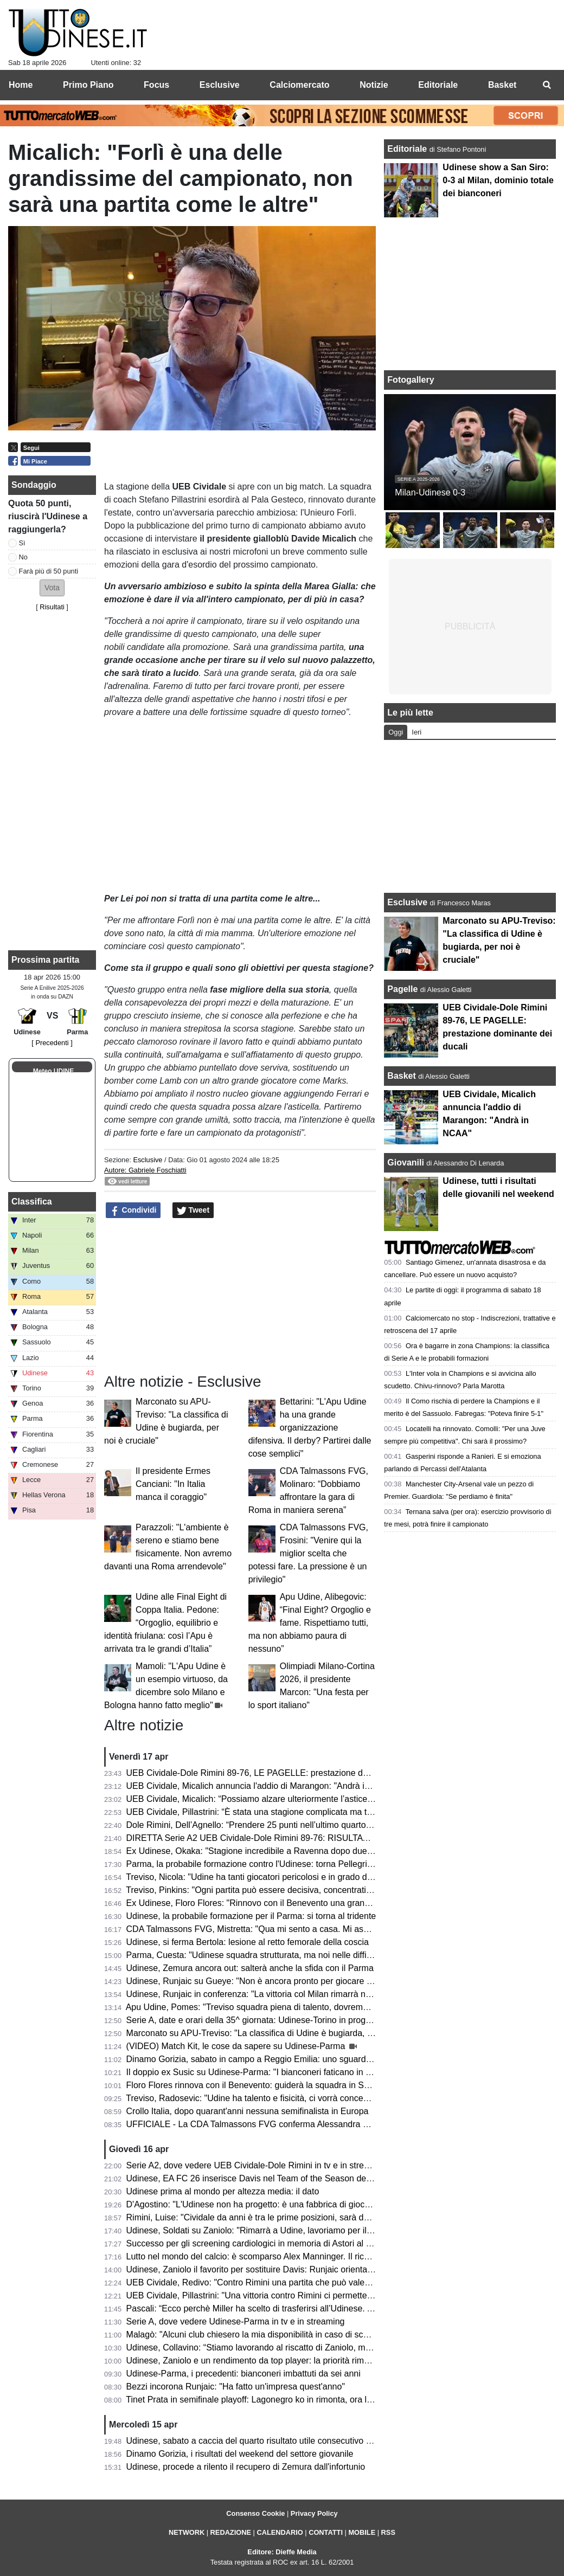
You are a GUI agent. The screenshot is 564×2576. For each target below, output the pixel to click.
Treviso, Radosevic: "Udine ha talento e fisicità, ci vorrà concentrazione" (264, 2098)
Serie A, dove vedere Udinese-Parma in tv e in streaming (235, 2321)
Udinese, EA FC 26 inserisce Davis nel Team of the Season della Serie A (266, 2178)
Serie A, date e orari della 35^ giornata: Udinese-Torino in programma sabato (273, 2020)
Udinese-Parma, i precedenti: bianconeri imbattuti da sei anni (243, 2373)
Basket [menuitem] (502, 84)
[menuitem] (546, 85)
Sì (22, 543)
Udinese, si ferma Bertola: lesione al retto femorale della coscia (247, 1942)
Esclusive (147, 1160)
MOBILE (361, 2532)
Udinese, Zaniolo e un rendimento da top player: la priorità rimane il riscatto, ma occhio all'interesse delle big (334, 2360)
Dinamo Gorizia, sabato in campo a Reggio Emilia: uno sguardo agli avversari (275, 2059)
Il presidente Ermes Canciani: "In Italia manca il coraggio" (173, 1484)
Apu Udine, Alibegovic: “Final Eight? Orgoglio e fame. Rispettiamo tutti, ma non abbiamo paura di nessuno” (309, 1622)
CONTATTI (326, 2532)
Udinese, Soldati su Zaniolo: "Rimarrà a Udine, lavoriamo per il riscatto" (263, 2230)
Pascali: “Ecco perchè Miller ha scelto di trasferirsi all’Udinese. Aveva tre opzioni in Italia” (296, 2308)
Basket (401, 1075)
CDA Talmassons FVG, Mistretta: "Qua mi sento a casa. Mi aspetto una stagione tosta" (292, 1929)
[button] (52, 587)
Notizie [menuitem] (374, 84)
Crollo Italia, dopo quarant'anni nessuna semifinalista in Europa (247, 2111)
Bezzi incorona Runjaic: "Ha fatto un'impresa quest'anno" (235, 2386)
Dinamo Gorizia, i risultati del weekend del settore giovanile (240, 2453)
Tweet (193, 1210)
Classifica (31, 1201)
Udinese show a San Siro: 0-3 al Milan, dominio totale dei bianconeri (498, 180)
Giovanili (405, 1162)
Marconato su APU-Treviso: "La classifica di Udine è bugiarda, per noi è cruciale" (281, 2033)
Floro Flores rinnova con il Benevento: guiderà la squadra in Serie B (256, 2085)
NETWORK (186, 2532)
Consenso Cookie (255, 2513)
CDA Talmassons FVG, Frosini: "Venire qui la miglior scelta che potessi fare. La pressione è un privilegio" (308, 1553)
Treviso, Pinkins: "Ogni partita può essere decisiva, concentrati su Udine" (266, 1890)
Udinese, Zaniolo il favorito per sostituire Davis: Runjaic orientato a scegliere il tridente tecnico (306, 2269)
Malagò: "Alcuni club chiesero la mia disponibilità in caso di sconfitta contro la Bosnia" (290, 2334)
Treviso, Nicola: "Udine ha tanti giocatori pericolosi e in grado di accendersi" (271, 1877)
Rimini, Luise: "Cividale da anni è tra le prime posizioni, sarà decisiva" (259, 2217)
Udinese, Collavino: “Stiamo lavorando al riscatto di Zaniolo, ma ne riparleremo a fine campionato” (314, 2347)
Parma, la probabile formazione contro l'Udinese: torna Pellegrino (251, 1864)
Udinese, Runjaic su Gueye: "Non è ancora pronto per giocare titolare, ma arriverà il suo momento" (316, 1981)
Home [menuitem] (21, 84)
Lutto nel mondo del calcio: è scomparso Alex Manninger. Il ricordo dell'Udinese (278, 2256)
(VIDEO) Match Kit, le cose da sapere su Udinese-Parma (237, 2046)
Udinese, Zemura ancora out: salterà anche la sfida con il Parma (250, 1968)
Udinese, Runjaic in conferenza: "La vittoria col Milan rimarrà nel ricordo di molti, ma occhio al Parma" (321, 1994)
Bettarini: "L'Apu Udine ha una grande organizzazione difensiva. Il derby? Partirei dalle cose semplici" (309, 1427)
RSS (388, 2532)
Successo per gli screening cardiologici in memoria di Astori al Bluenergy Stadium (282, 2243)
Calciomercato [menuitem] (299, 84)
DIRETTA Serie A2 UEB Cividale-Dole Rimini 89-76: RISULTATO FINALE (266, 1838)
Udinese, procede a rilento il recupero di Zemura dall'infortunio (246, 2466)
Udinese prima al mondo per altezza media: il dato (222, 2191)
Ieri (416, 732)
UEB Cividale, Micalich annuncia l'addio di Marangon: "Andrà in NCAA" (262, 1786)
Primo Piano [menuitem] (88, 84)
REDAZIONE (230, 2532)
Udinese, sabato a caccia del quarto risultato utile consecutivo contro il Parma (275, 2440)
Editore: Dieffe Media (281, 2552)
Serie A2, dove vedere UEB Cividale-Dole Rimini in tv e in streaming (257, 2165)
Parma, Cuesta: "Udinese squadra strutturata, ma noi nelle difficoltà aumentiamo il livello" (297, 1955)
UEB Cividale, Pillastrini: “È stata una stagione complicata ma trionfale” (262, 1812)
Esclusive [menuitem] (220, 84)
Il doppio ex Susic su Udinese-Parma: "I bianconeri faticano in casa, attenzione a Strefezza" (302, 2072)
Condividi (133, 1210)
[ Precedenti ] (51, 1043)
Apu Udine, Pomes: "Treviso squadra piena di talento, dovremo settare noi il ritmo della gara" (304, 2007)
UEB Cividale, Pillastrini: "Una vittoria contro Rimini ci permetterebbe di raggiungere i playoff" (304, 2295)
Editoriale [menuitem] (438, 84)
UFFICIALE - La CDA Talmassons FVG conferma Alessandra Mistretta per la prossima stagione (309, 2124)
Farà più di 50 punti (49, 571)
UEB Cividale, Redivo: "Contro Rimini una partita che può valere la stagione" (273, 2282)
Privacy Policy (314, 2513)
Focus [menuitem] (156, 84)
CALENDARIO (280, 2532)
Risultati (52, 607)
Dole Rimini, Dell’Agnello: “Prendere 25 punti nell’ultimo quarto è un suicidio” (273, 1825)
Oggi (395, 732)
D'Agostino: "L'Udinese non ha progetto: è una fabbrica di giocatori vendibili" (272, 2204)
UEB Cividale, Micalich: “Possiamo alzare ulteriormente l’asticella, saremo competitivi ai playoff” (309, 1799)
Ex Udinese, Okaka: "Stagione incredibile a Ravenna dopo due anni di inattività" (279, 1851)
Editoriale (408, 148)
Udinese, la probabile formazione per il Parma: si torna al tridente (251, 1916)
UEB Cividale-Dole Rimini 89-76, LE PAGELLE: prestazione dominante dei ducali (282, 1773)
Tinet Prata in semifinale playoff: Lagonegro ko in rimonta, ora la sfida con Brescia (283, 2399)
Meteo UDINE (53, 1071)
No (23, 557)
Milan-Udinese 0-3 (430, 492)
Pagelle (402, 989)
